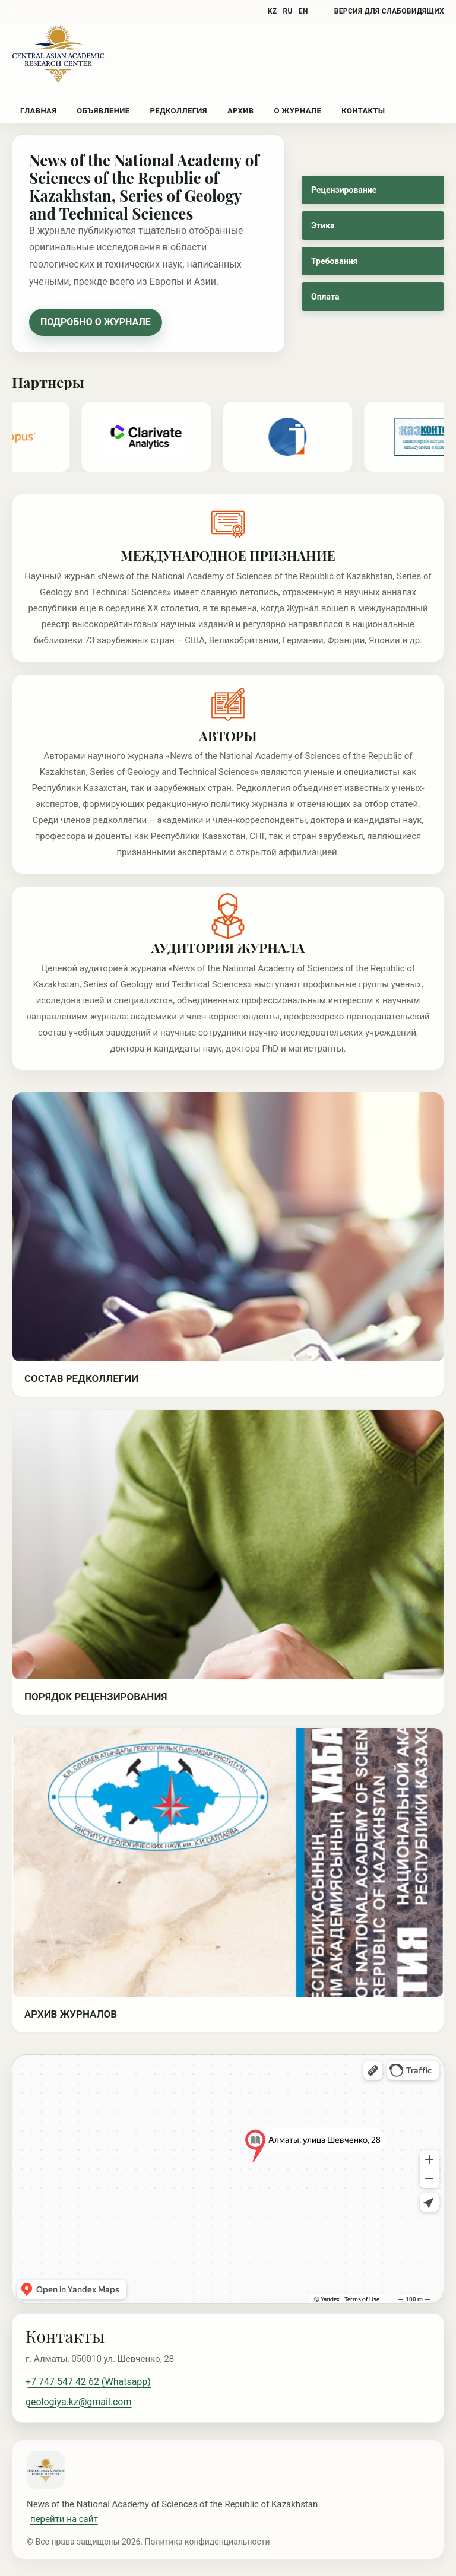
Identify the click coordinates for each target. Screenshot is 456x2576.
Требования (334, 261)
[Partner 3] (150, 436)
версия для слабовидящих (389, 11)
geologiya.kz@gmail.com (79, 2401)
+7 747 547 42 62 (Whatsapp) (88, 2381)
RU (287, 11)
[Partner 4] (291, 436)
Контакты (363, 110)
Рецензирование (343, 190)
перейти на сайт (64, 2519)
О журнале (297, 110)
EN (303, 11)
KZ (272, 11)
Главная (38, 110)
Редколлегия (178, 110)
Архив (240, 110)
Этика (323, 225)
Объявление (103, 110)
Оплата (325, 296)
